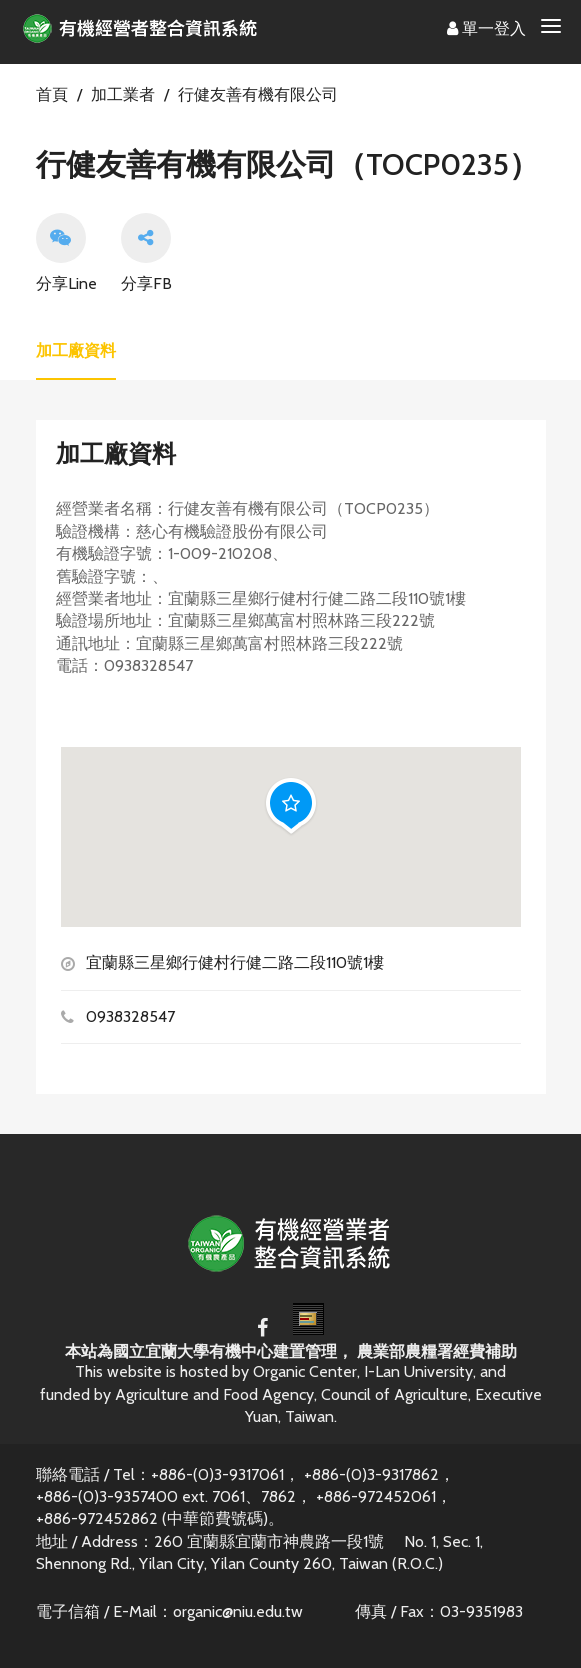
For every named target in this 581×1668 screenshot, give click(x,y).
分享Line (66, 253)
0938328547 (130, 1016)
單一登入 (486, 28)
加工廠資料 (76, 350)
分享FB (146, 253)
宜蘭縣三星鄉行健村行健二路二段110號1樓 (235, 962)
